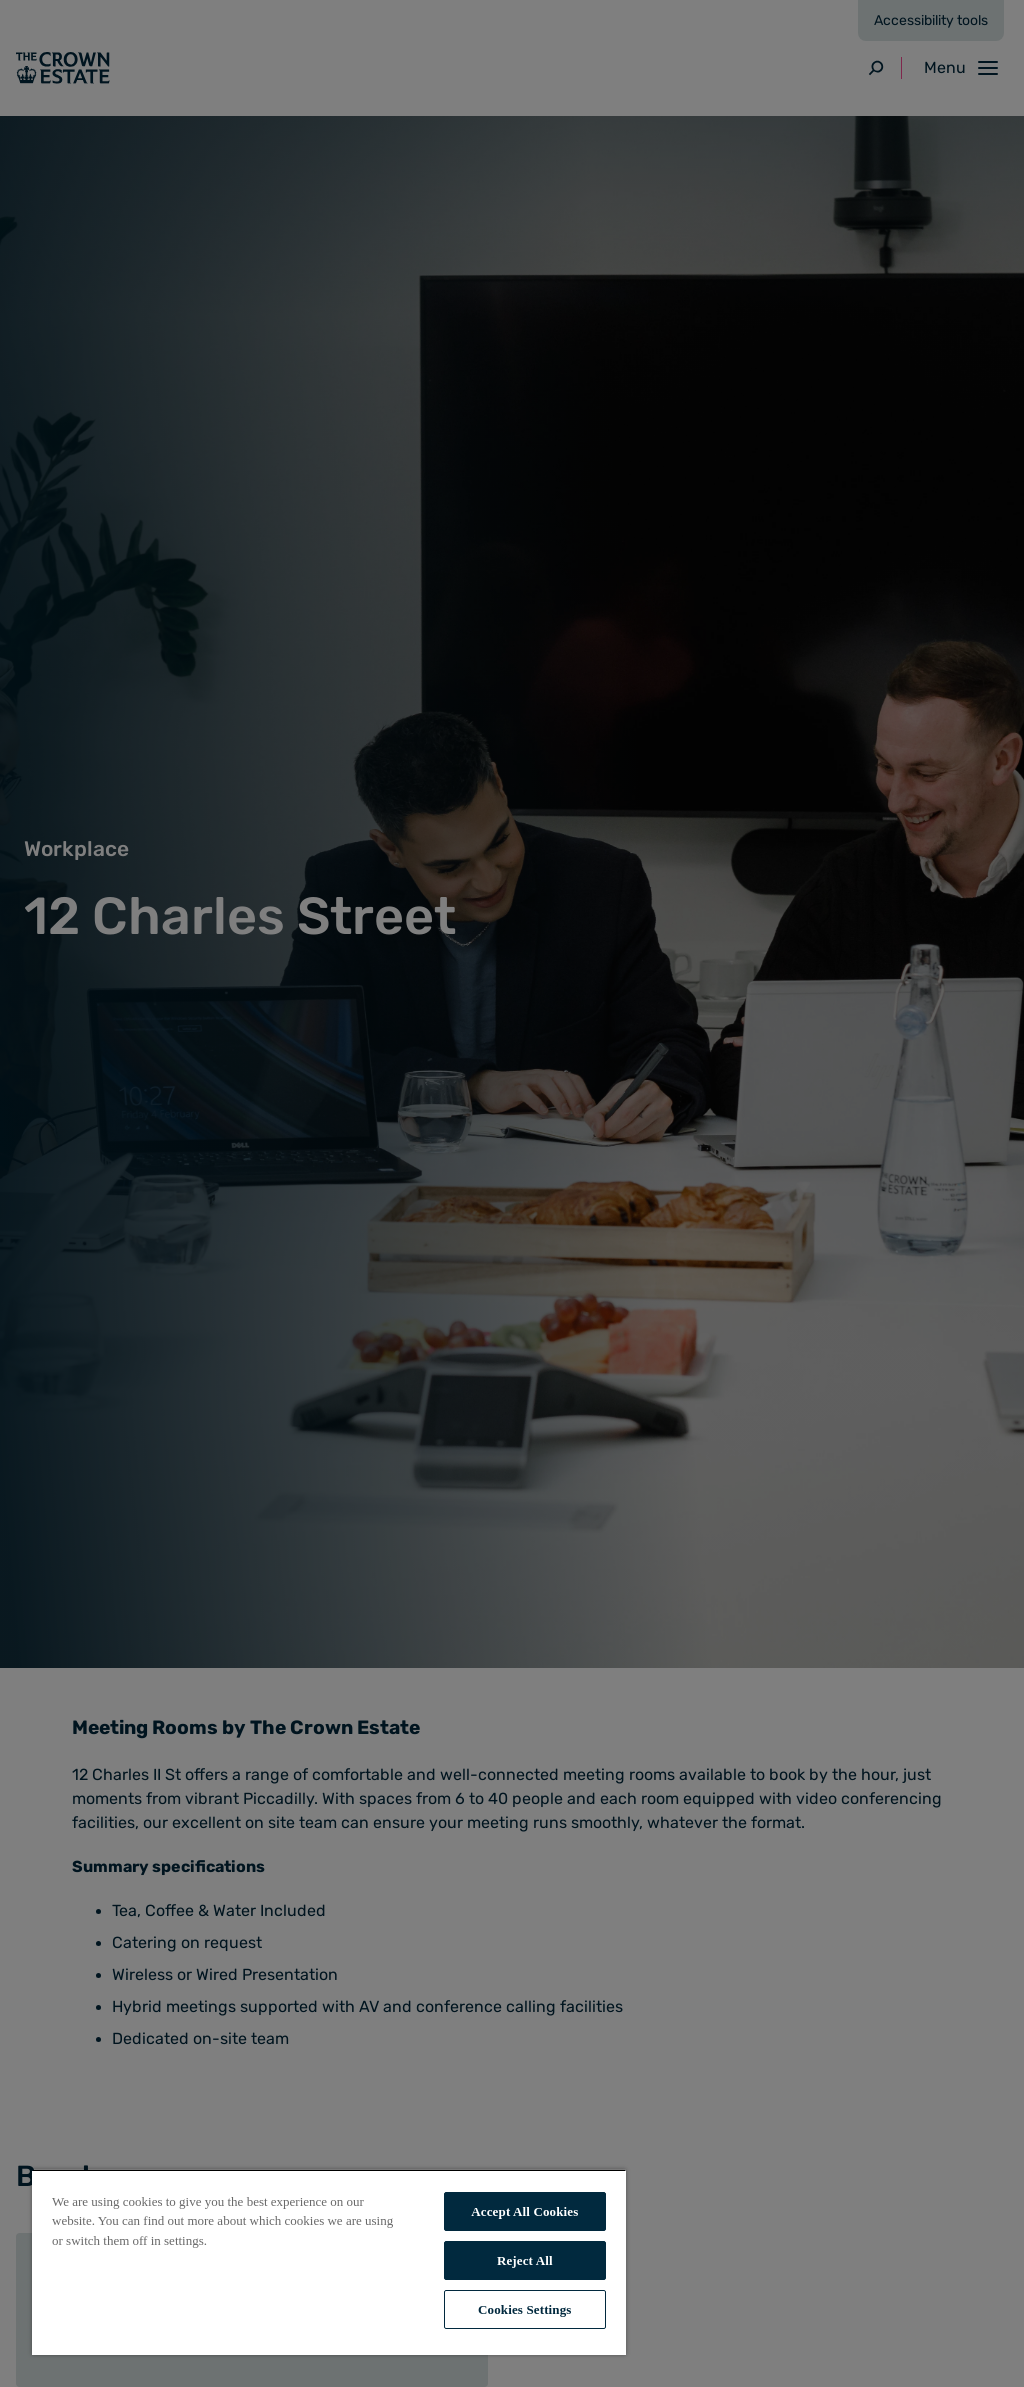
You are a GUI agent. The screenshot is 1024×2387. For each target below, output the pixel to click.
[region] (329, 2262)
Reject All (525, 2260)
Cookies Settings (524, 2309)
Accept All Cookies (524, 2211)
